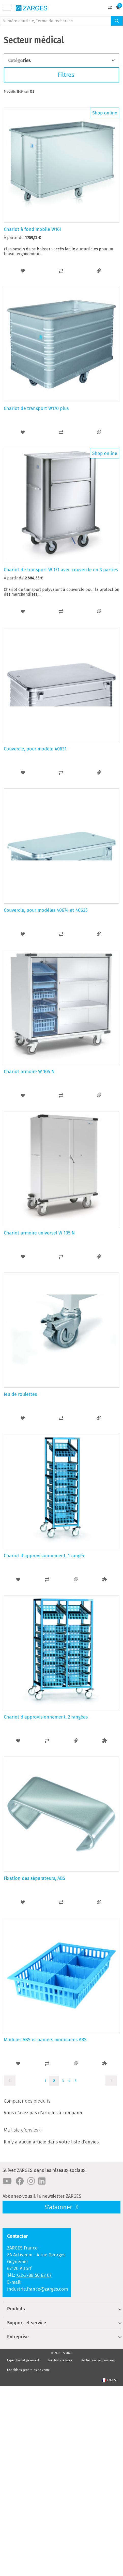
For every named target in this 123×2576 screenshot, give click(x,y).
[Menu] (7, 9)
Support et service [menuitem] (26, 2323)
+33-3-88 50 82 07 (34, 2275)
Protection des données (98, 2360)
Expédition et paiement (23, 2360)
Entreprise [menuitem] (18, 2337)
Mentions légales (60, 2360)
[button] (23, 270)
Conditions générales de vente (28, 2370)
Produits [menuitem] (16, 2309)
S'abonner (59, 2207)
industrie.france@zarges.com (37, 2289)
